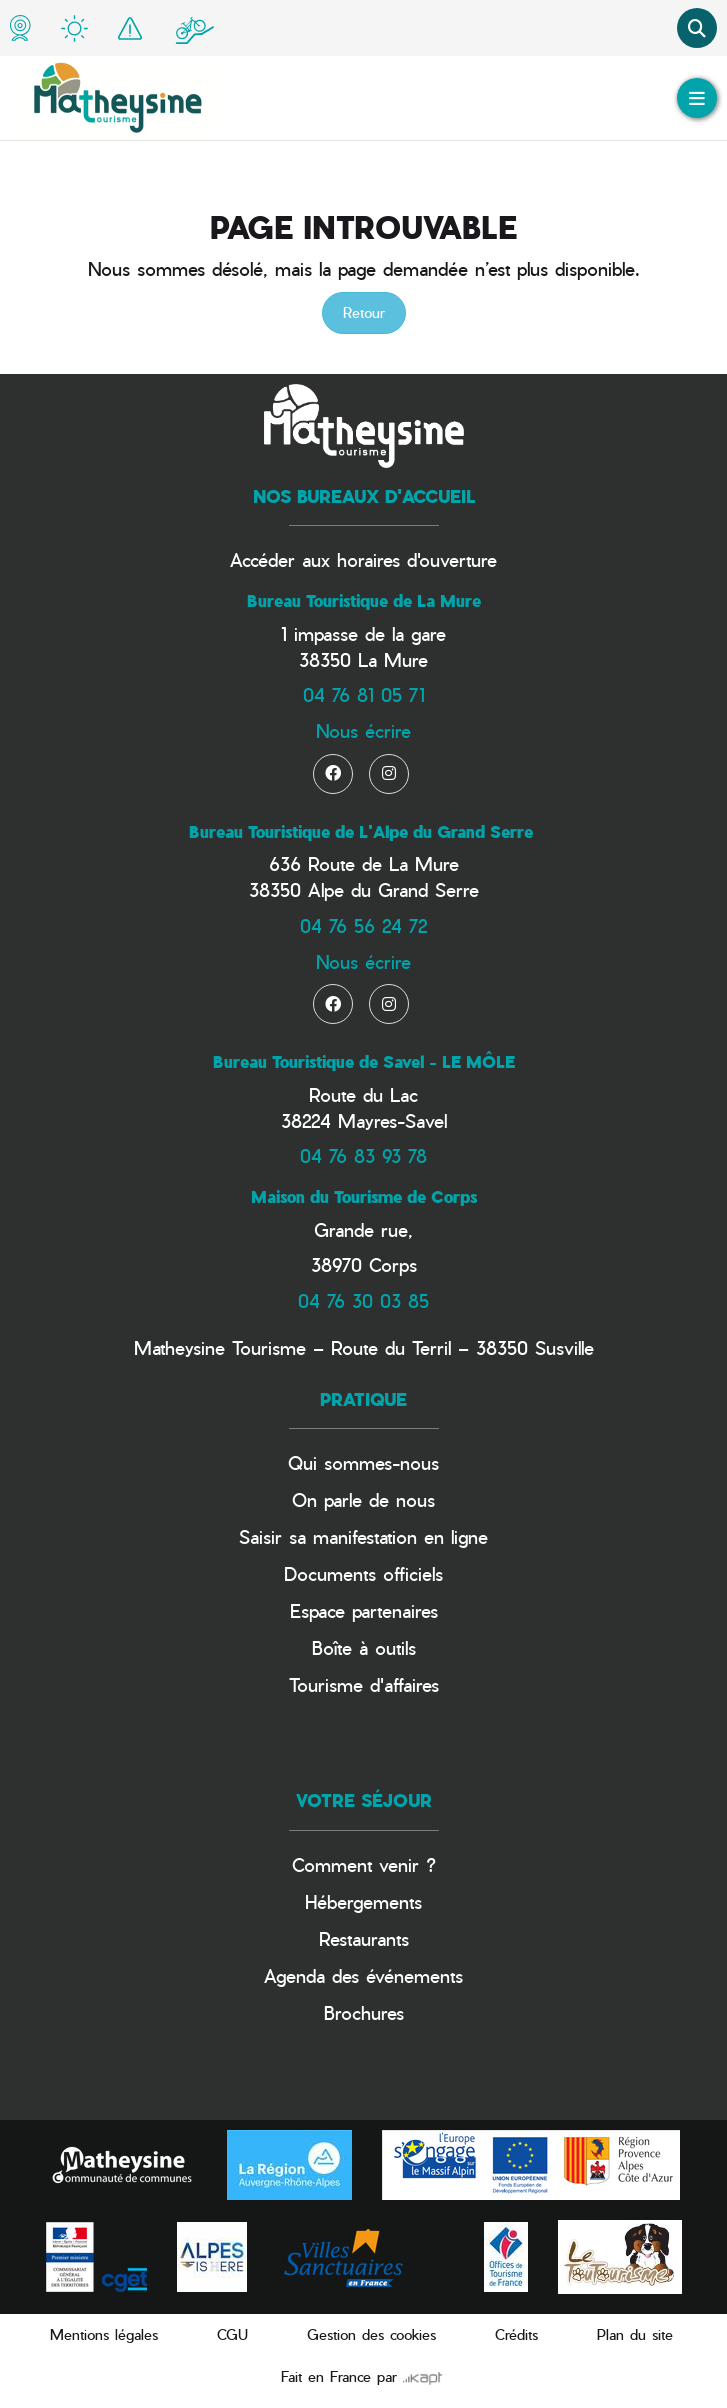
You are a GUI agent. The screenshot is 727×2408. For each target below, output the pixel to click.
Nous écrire (363, 730)
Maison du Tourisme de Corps (364, 1197)
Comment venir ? (364, 1864)
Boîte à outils (364, 1647)
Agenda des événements (363, 1975)
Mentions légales (104, 2334)
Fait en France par (361, 2376)
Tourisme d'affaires (364, 1684)
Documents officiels (363, 1573)
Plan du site (635, 2334)
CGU (232, 2334)
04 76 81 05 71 (364, 694)
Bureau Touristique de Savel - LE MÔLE (364, 1062)
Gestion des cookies (371, 2334)
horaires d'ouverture (417, 559)
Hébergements (363, 1901)
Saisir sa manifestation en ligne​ (363, 1536)
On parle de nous (363, 1499)
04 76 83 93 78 (363, 1155)
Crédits (516, 2334)
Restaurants (364, 1938)
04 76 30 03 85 (363, 1300)
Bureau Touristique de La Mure (364, 601)
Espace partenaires (364, 1610)
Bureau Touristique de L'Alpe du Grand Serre (361, 832)
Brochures (364, 2012)
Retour (364, 312)
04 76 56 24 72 (363, 925)
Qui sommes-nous (363, 1462)
